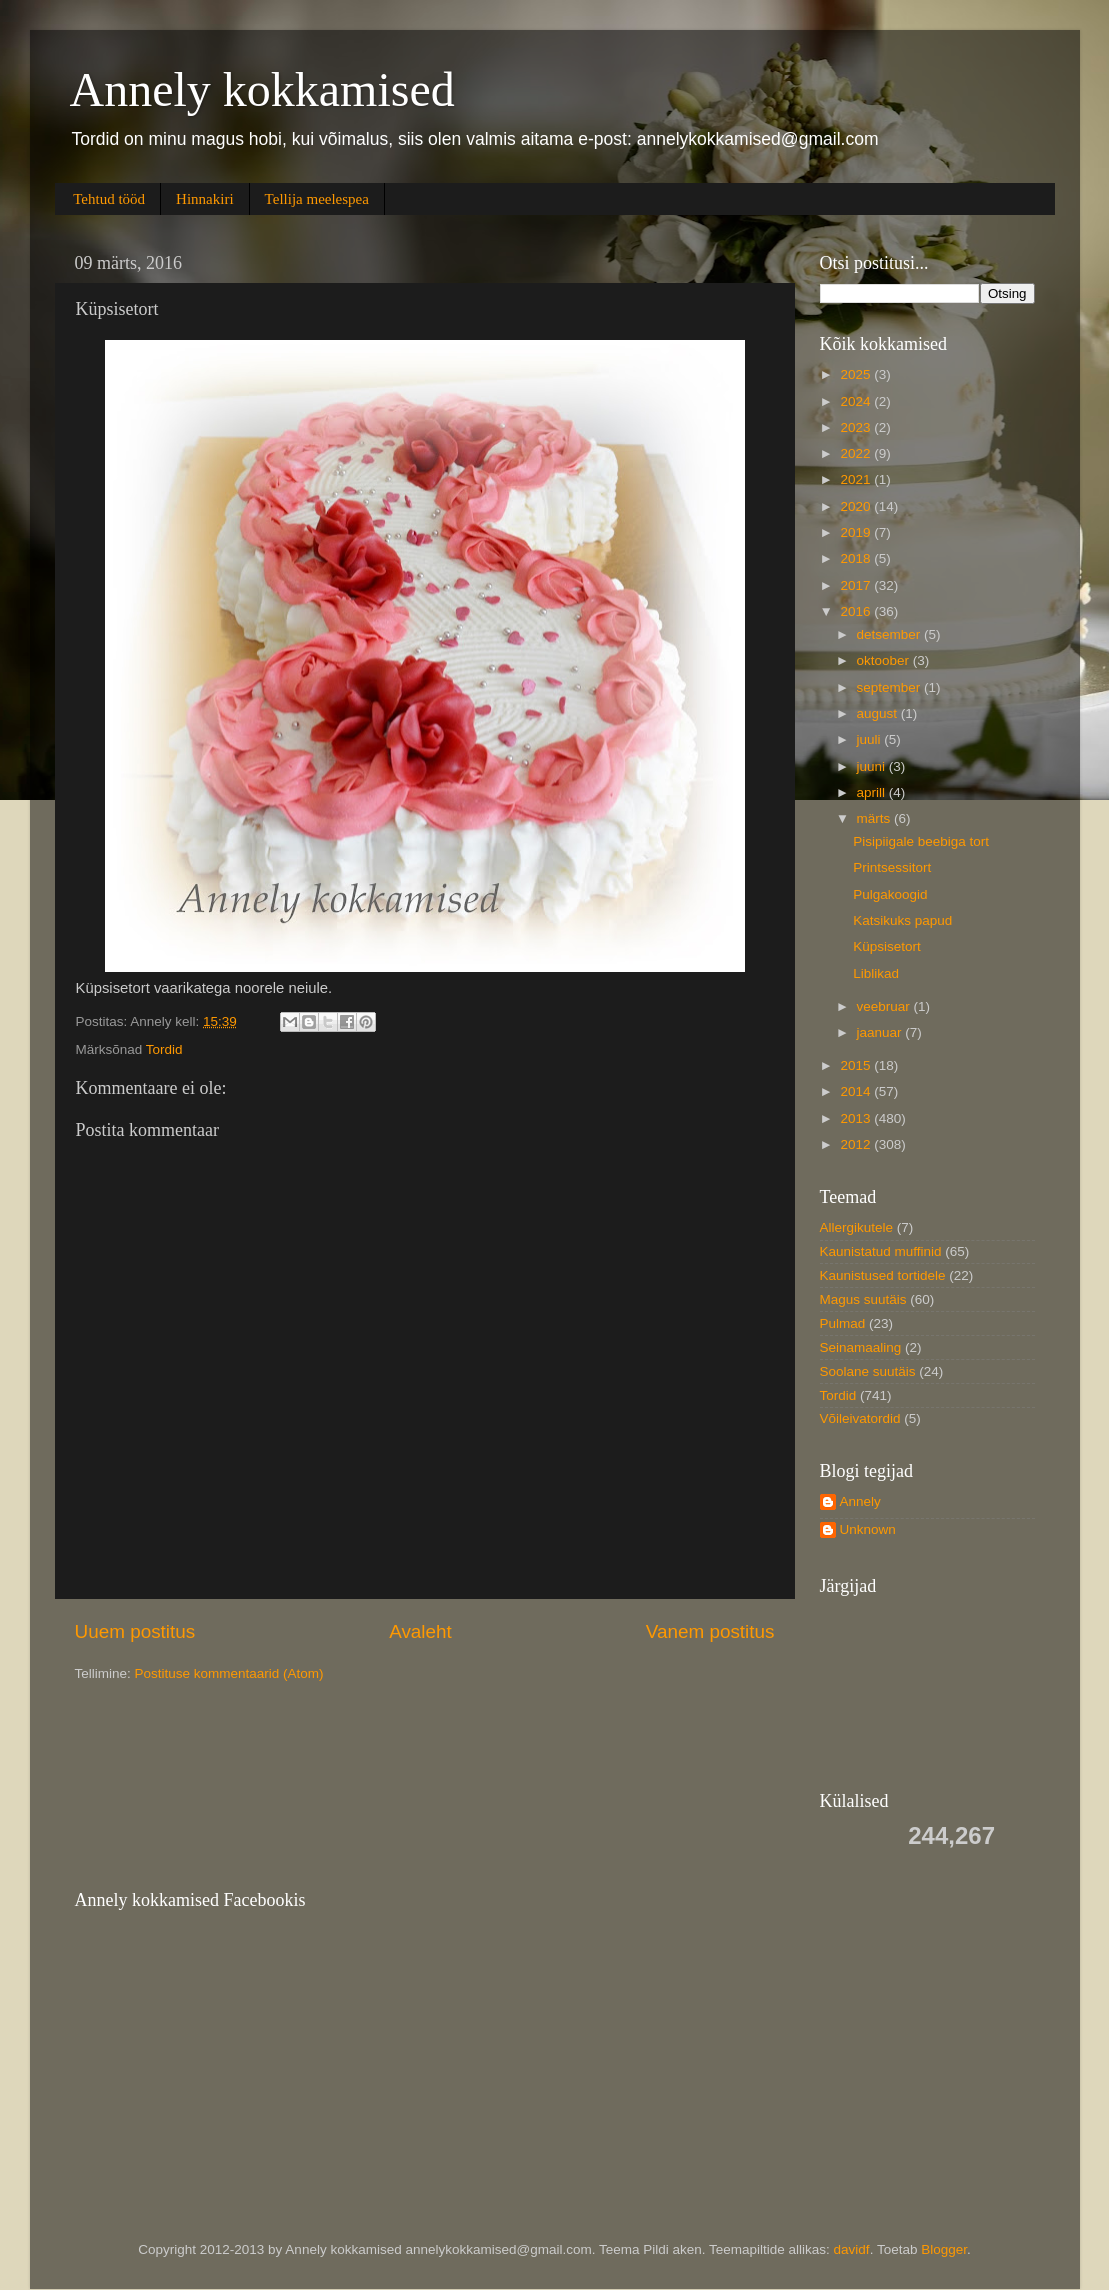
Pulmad (843, 1323)
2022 (857, 453)
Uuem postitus (135, 1631)
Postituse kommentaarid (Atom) (229, 1673)
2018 (857, 558)
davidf (852, 2249)
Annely (860, 1501)
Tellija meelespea (317, 199)
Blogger (944, 2249)
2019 (857, 532)
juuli (871, 739)
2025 (857, 374)
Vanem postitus (710, 1631)
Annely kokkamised (262, 89)
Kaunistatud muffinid (881, 1251)
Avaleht (420, 1631)
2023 (857, 427)
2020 (857, 506)
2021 (857, 479)
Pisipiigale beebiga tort (921, 841)
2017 (857, 585)
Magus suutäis (863, 1299)
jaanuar (881, 1032)
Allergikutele (857, 1227)
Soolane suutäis (868, 1371)
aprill (873, 792)
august (879, 713)
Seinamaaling (861, 1347)
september (891, 687)
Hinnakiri (205, 199)
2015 (857, 1065)
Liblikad (876, 973)
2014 (857, 1091)
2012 (857, 1144)
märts (876, 818)
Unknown (868, 1529)
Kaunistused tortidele (883, 1275)
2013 (857, 1118)
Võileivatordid (860, 1418)
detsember (891, 634)
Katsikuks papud (902, 920)
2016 (857, 611)
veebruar (885, 1006)
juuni (873, 766)
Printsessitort (892, 867)
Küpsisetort (887, 946)
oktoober (885, 660)
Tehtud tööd (109, 199)
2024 (857, 401)
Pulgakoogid (890, 894)
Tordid (164, 1049)
